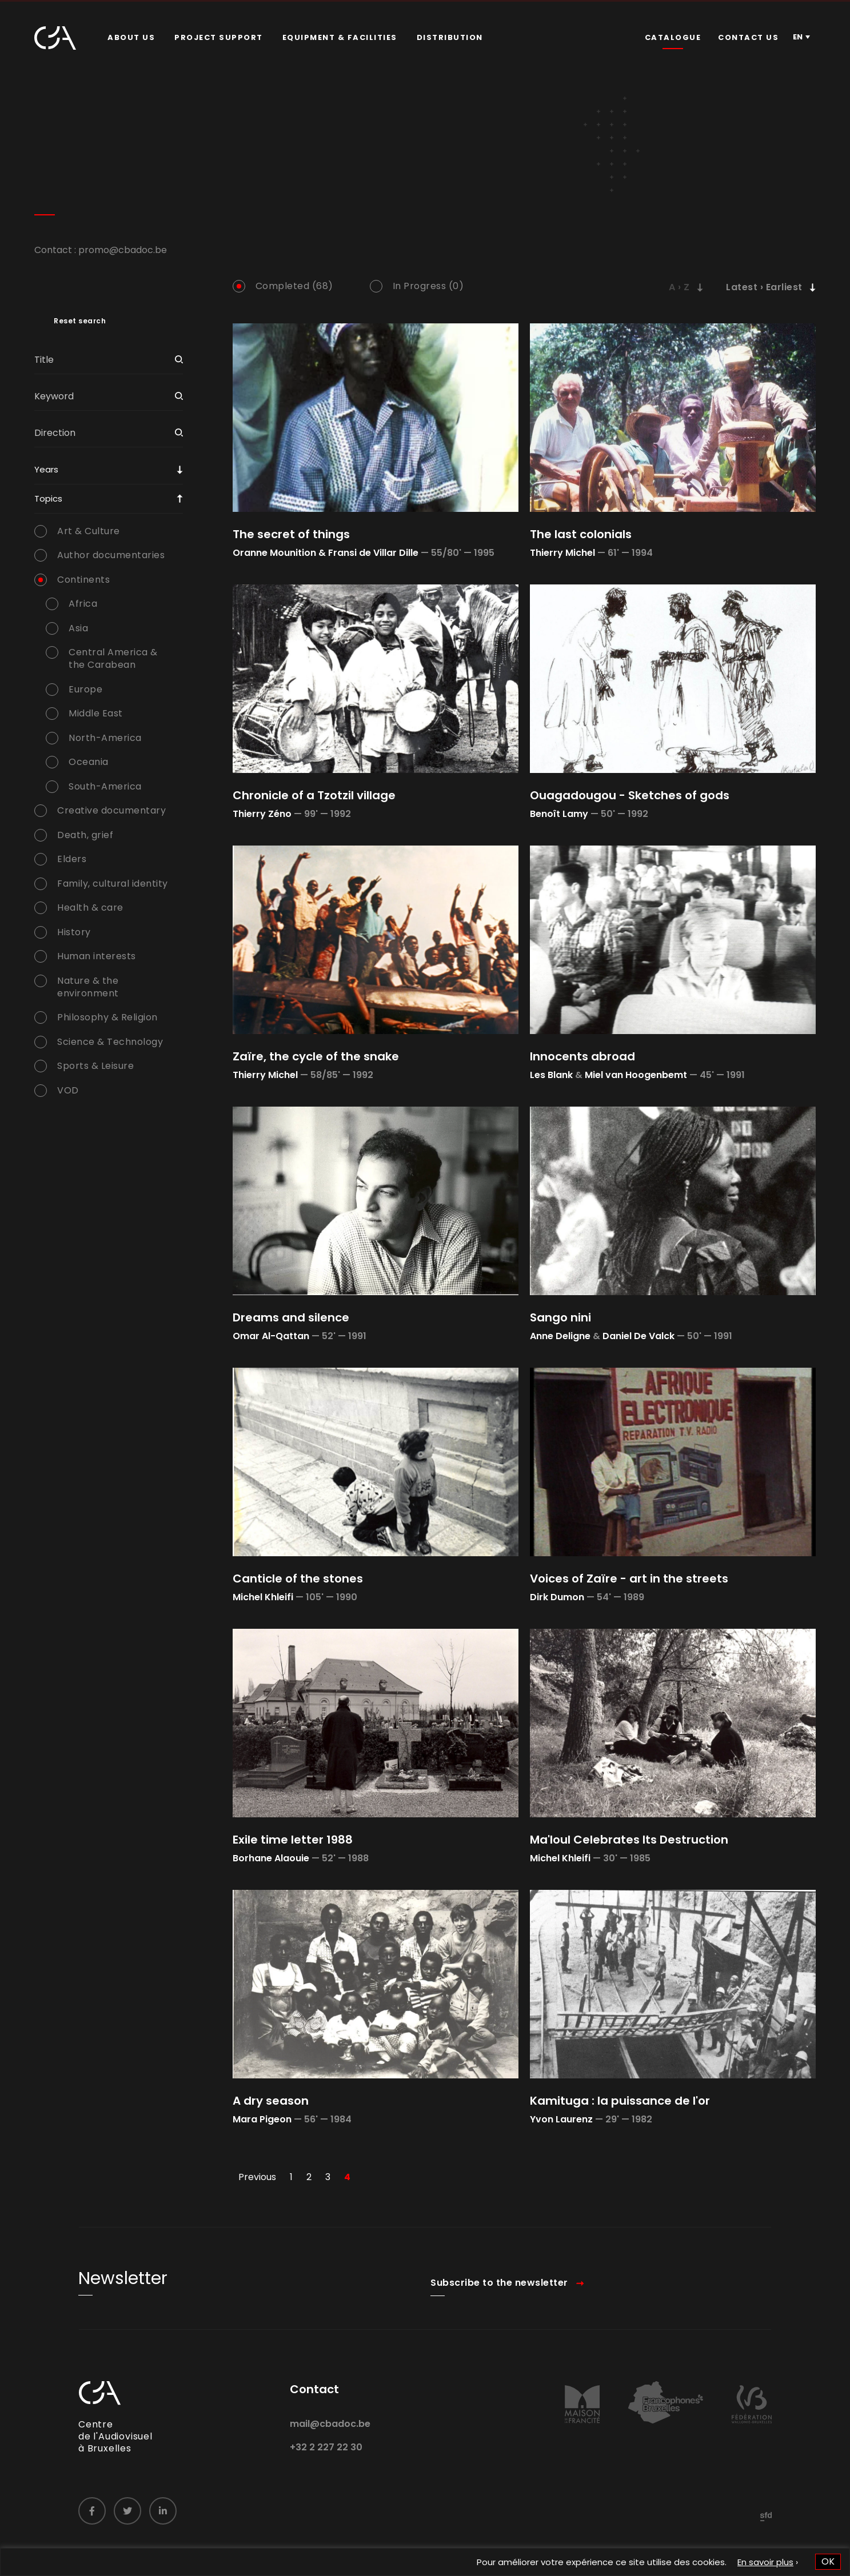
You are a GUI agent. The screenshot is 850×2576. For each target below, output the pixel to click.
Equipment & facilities (339, 37)
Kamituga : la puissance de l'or (620, 2101)
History (74, 932)
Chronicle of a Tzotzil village (314, 795)
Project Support (218, 37)
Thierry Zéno (262, 813)
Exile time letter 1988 (293, 1840)
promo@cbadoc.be (122, 250)
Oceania (89, 762)
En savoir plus (765, 2562)
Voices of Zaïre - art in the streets (629, 1579)
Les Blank (551, 1074)
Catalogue (673, 37)
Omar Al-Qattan (271, 1336)
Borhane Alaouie (271, 1858)
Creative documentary (111, 810)
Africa (83, 604)
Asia (78, 628)
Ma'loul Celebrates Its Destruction (629, 1840)
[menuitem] (131, 37)
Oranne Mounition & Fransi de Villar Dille (325, 552)
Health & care (90, 908)
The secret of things (291, 534)
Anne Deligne (560, 1336)
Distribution (450, 37)
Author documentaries (111, 555)
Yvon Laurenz (561, 2119)
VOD (68, 1090)
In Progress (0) (428, 286)
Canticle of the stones (298, 1579)
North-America (105, 738)
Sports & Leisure (95, 1066)
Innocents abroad (582, 1056)
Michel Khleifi (263, 1597)
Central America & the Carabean (113, 658)
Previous (257, 2177)
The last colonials (581, 534)
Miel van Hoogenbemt (636, 1074)
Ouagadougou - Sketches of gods (629, 795)
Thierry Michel (562, 552)
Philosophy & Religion (107, 1017)
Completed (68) (294, 286)
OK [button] (828, 2561)
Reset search (80, 321)
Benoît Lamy (559, 813)
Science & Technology (110, 1042)
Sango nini (560, 1317)
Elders (71, 859)
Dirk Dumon (557, 1597)
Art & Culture (88, 531)
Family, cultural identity (112, 884)
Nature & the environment (88, 987)
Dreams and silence (291, 1317)
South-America (105, 786)
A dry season (271, 2101)
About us (131, 37)
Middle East (96, 713)
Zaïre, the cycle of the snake (316, 1056)
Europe (85, 689)
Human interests (96, 956)
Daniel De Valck (638, 1336)
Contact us (748, 37)
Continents (83, 580)
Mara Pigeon (262, 2119)
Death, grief (85, 835)
